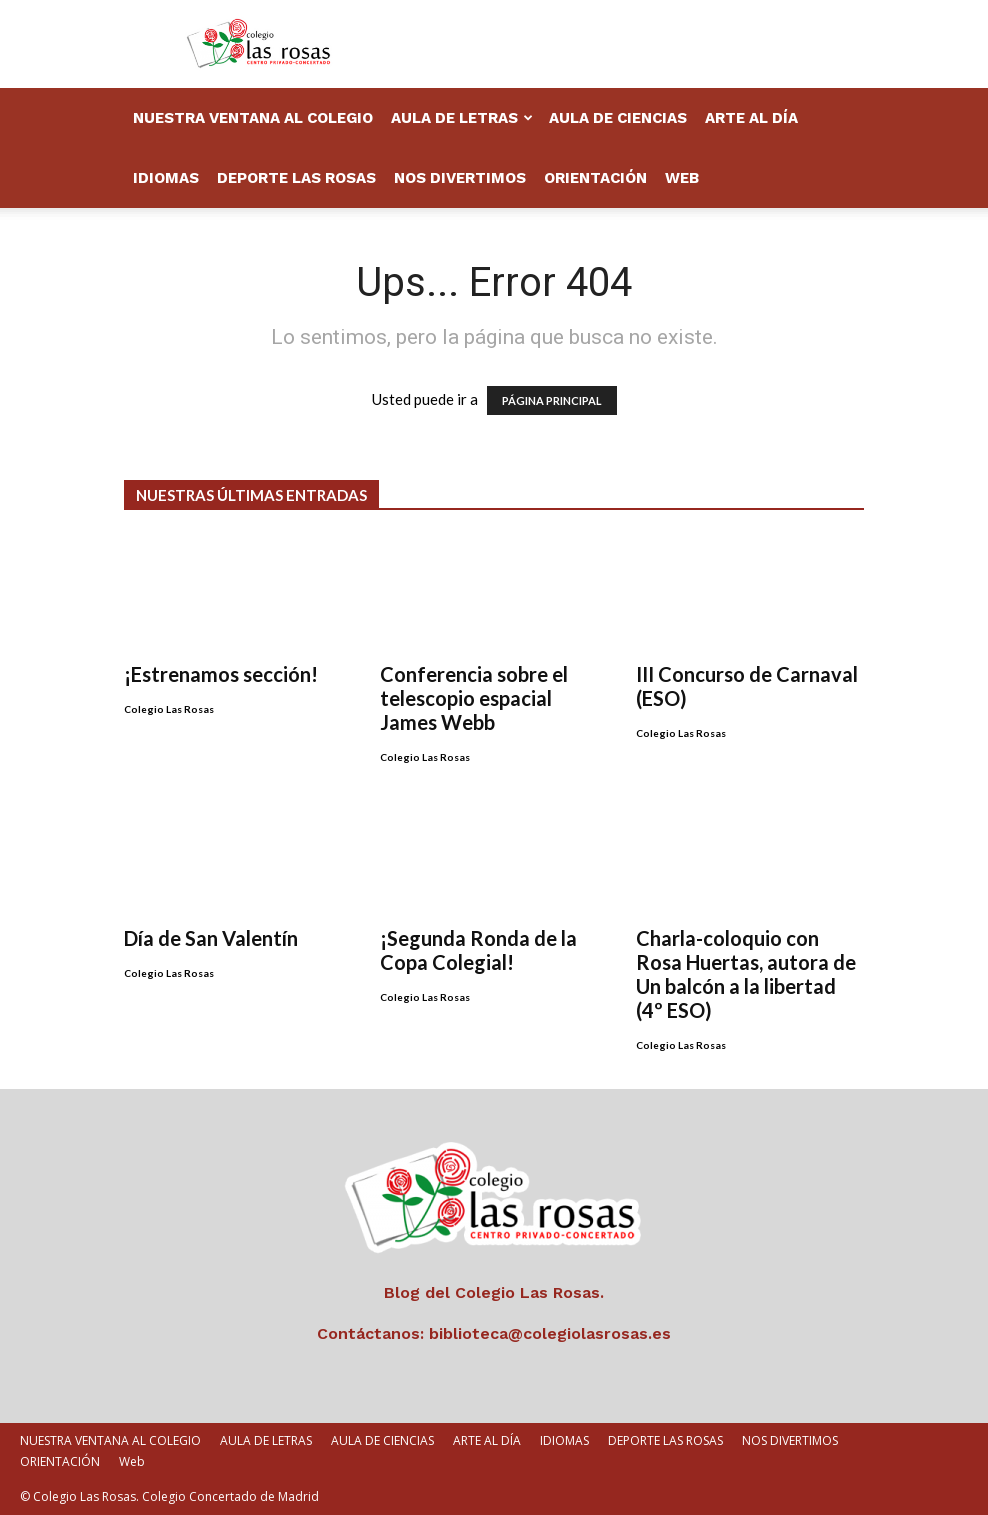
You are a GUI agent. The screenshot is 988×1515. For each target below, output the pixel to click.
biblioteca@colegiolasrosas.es (550, 1333)
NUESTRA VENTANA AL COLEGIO (253, 118)
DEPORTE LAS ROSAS (296, 178)
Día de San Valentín (211, 938)
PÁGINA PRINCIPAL (552, 400)
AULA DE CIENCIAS (618, 118)
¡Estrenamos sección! (221, 674)
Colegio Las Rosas (169, 709)
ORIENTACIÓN (595, 178)
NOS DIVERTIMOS (460, 178)
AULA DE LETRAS (462, 118)
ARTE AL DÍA (751, 118)
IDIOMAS (166, 178)
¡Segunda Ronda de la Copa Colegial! (478, 950)
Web (682, 178)
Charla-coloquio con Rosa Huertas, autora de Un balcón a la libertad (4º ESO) (746, 974)
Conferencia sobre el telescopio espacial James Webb (474, 698)
